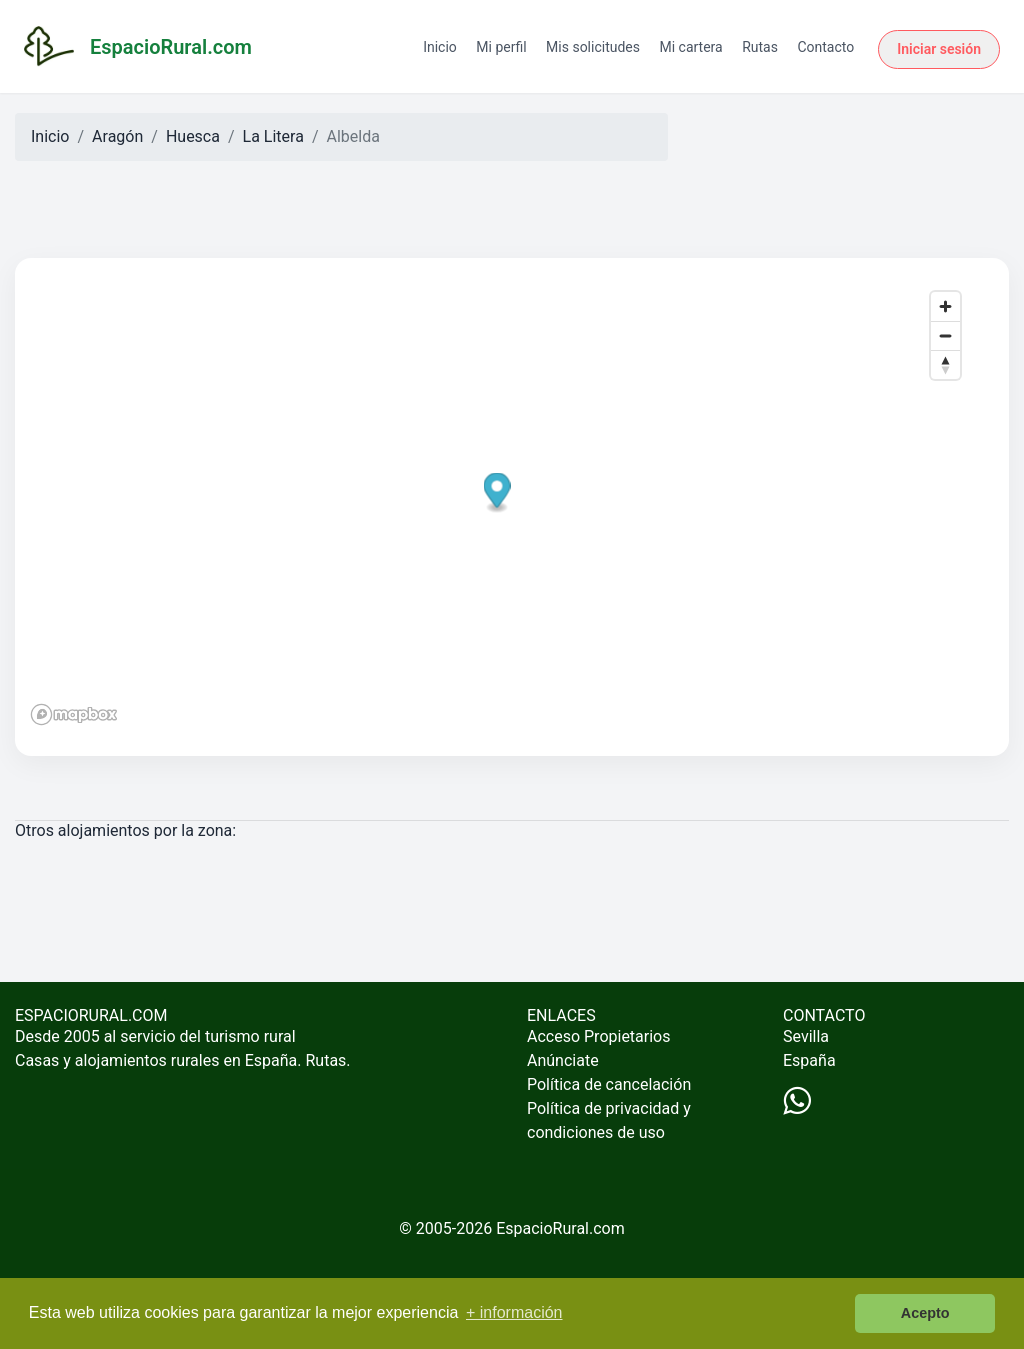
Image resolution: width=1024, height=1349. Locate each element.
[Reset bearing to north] (945, 364)
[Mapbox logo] (74, 714)
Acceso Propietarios (599, 1036)
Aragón (117, 136)
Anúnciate (563, 1060)
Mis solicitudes (593, 47)
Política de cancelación (609, 1084)
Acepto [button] (925, 1313)
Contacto (825, 47)
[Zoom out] (945, 335)
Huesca (193, 136)
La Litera (273, 136)
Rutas (760, 47)
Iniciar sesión (939, 49)
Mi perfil (501, 47)
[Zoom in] (945, 306)
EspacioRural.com (560, 1228)
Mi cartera (690, 47)
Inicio (440, 47)
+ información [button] (514, 1312)
